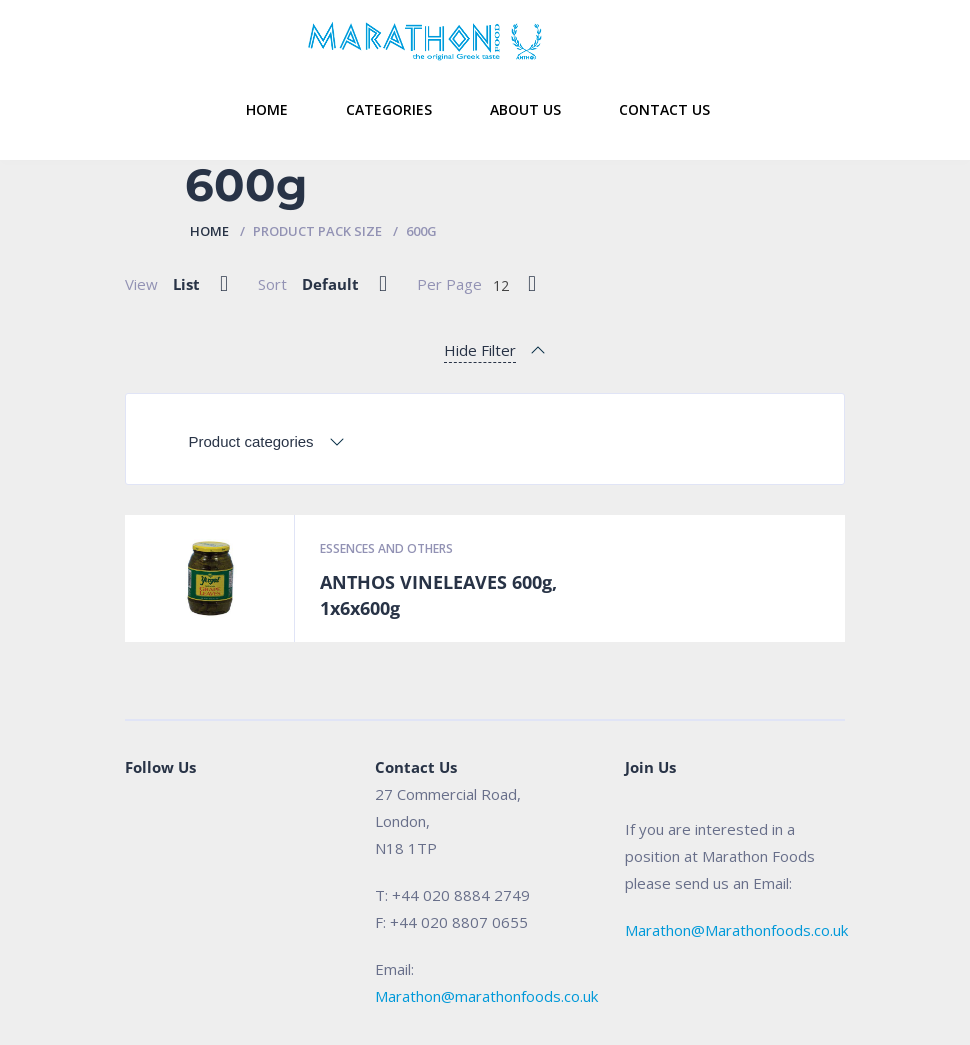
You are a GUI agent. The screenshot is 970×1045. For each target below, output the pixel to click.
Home (267, 109)
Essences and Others (386, 548)
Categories (389, 109)
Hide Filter (480, 350)
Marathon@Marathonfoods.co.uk (736, 930)
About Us (525, 109)
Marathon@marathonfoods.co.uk (486, 996)
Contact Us (664, 109)
